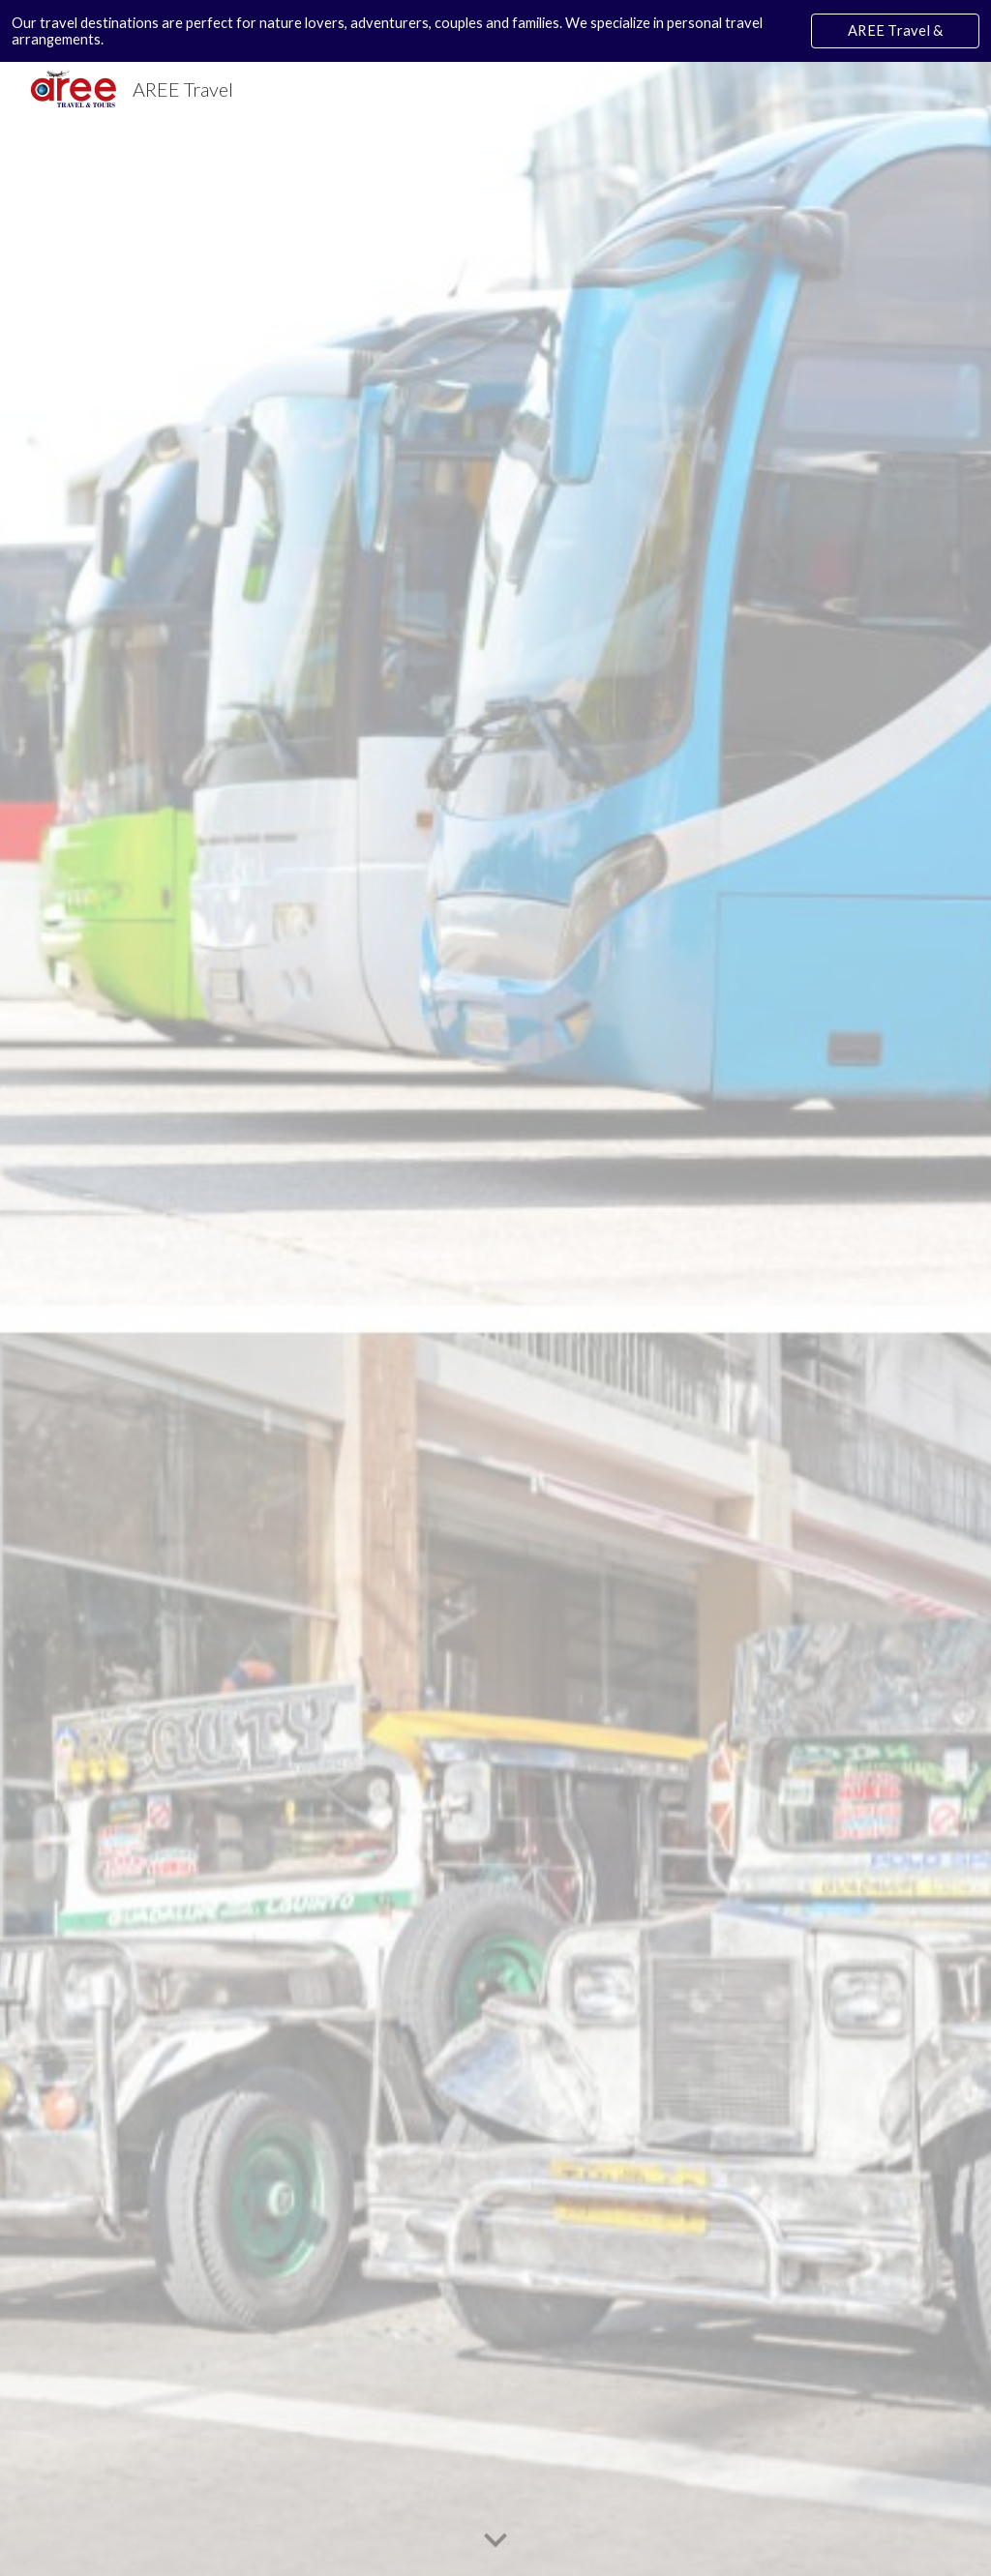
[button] (495, 2541)
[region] (495, 31)
